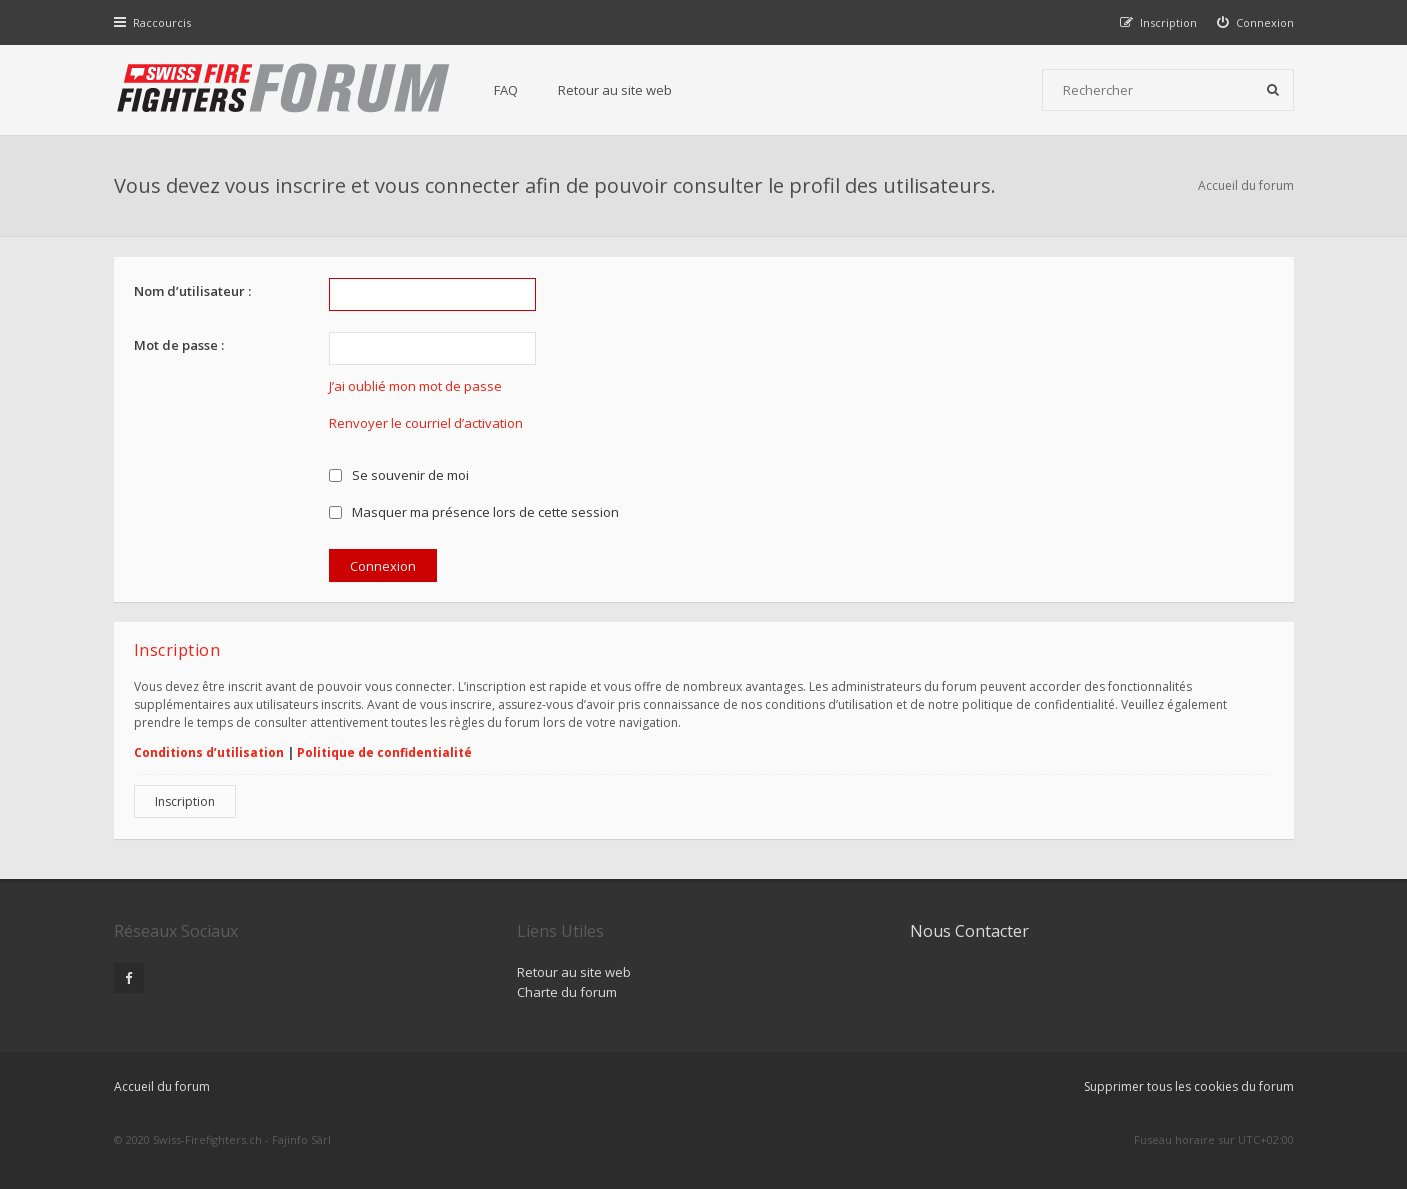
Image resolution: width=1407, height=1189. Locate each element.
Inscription (185, 801)
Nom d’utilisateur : (192, 291)
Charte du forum (567, 992)
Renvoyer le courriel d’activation (426, 423)
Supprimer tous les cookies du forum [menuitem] (1189, 1086)
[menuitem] (1255, 22)
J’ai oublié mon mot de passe (415, 386)
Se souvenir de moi (399, 475)
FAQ (506, 90)
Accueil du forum (1246, 185)
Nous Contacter (969, 931)
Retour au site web (615, 90)
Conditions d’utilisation (209, 752)
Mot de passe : (179, 345)
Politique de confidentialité (384, 752)
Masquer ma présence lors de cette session (474, 512)
